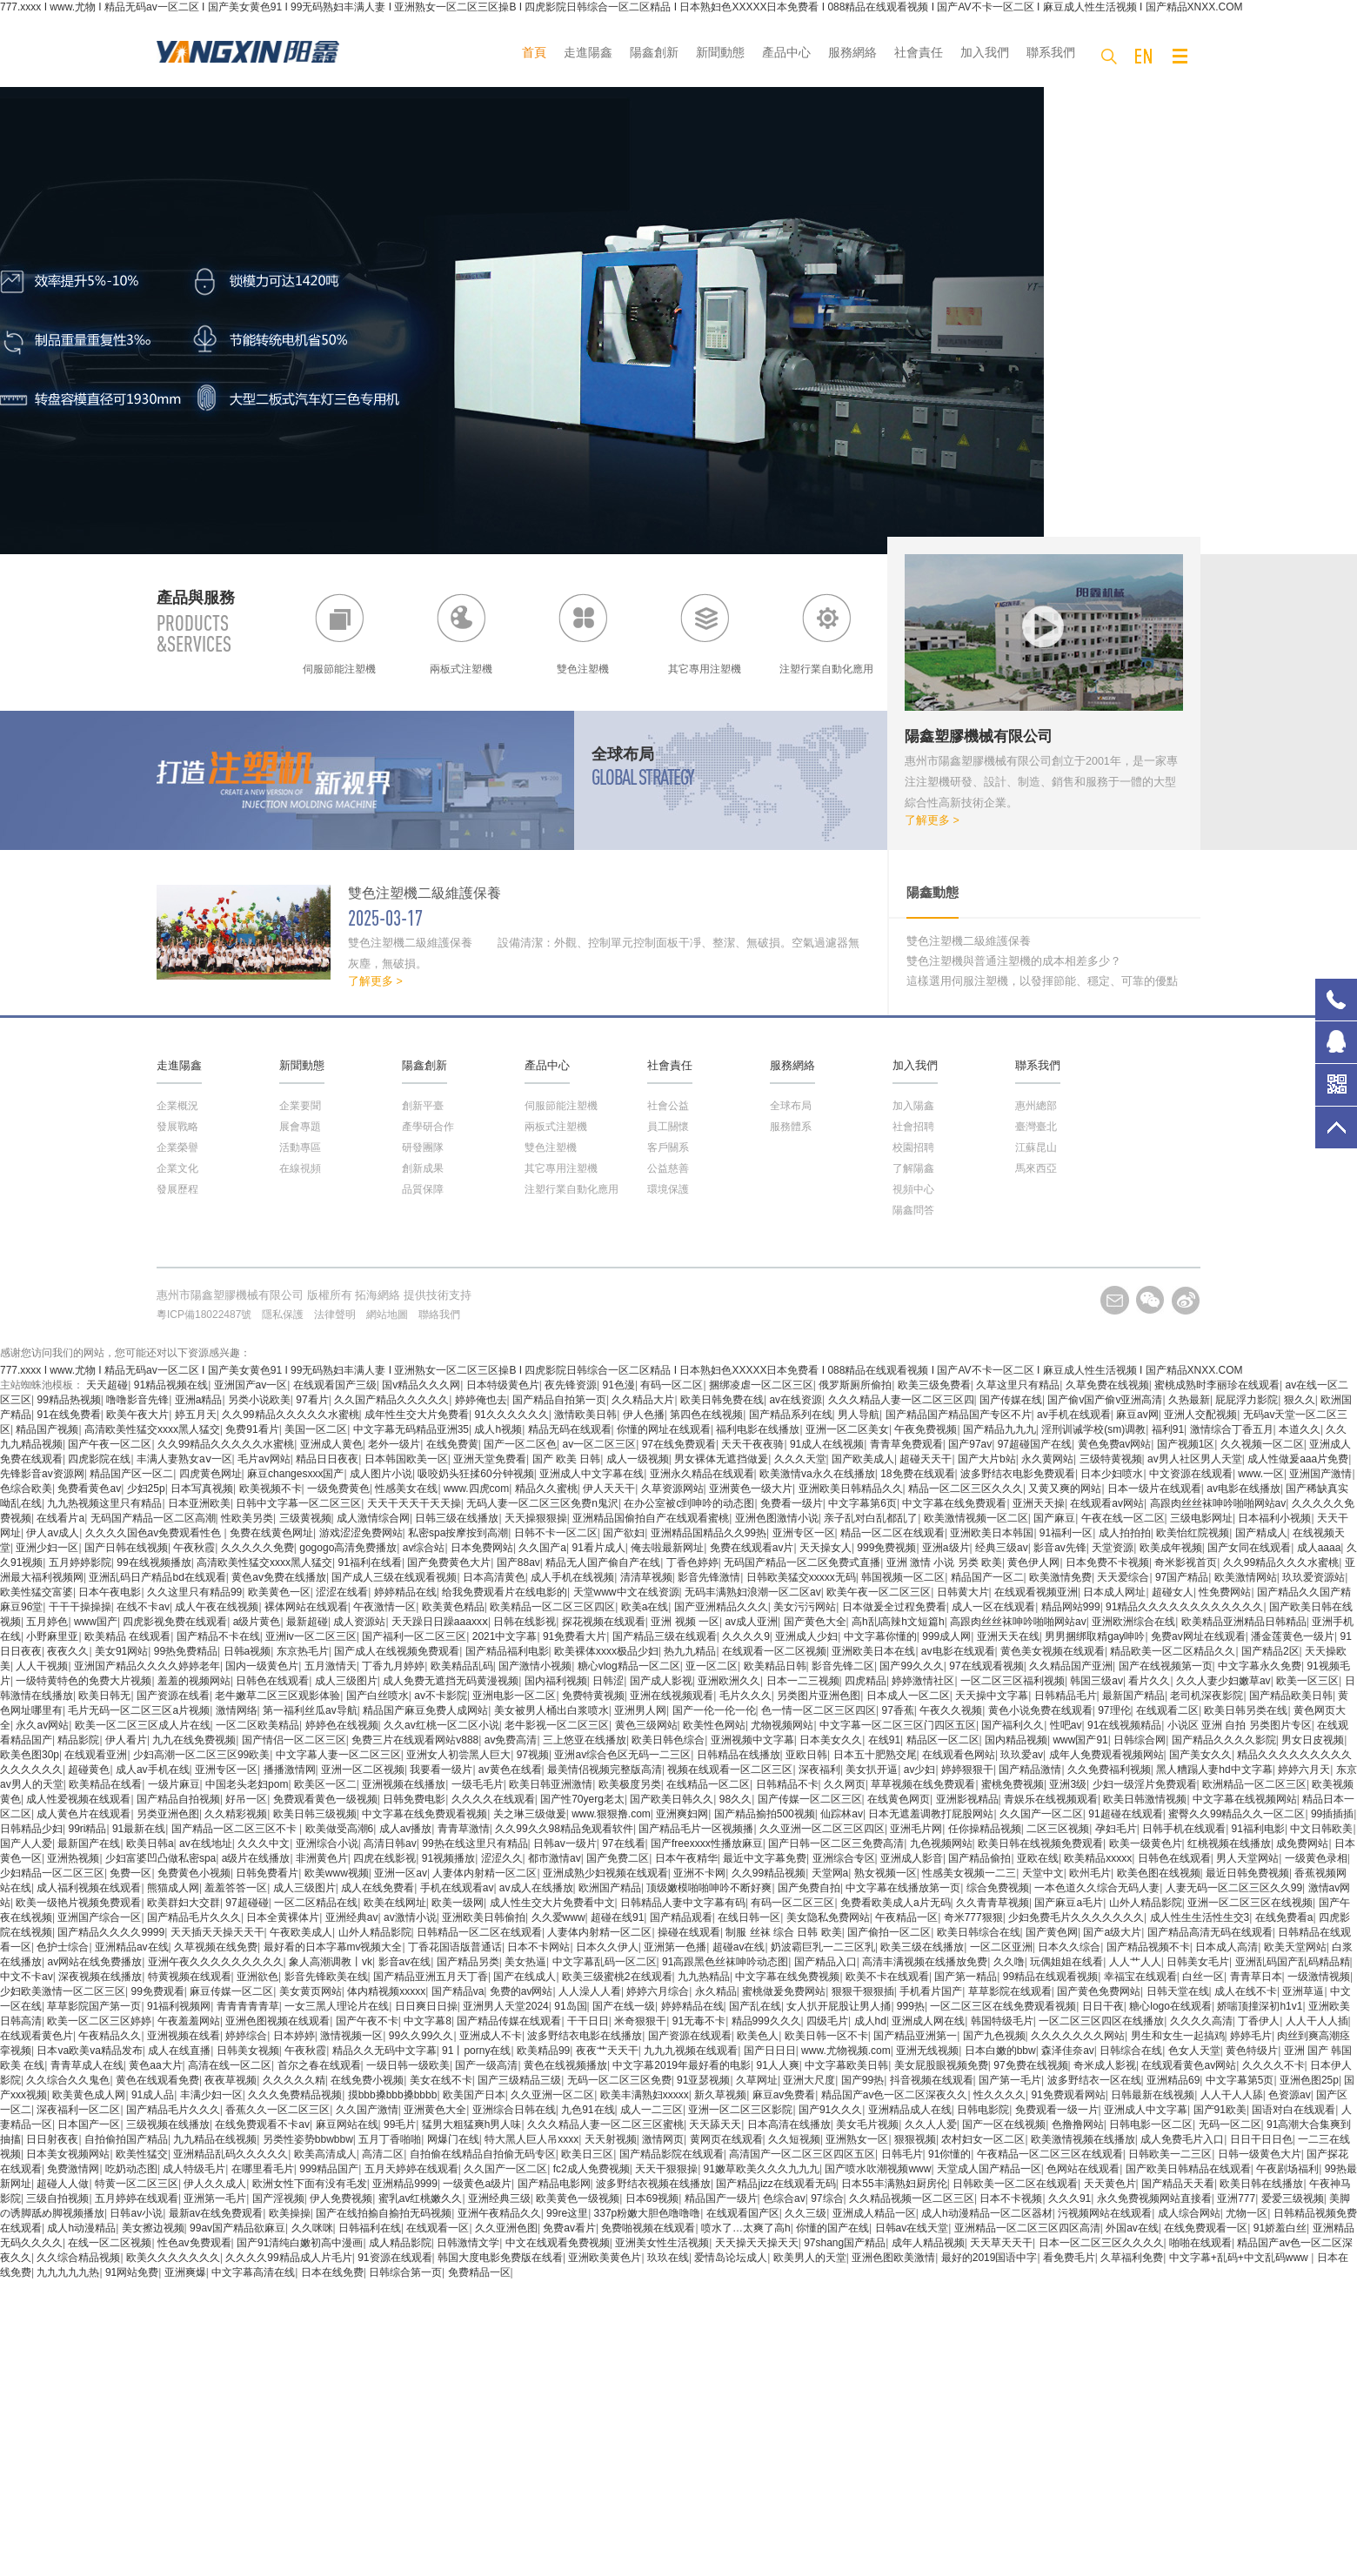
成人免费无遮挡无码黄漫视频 (450, 1681)
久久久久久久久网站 (1078, 2036)
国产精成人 (1261, 1533)
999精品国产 (328, 2169)
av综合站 (424, 1548)
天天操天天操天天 (757, 2243)
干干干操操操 (80, 1607)
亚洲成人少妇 (806, 1636)
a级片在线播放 (256, 1858)
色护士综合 (63, 1947)
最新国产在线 (88, 1843)
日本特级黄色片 (502, 1385)
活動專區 (300, 1147)
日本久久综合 (1069, 1947)
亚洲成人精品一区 (874, 2213)
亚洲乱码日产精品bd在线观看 (157, 1577)
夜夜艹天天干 (607, 2050)
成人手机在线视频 (572, 1577)
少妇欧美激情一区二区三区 (62, 1991)
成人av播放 (405, 1829)
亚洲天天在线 (1008, 1636)
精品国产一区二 (987, 1577)
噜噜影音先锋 (137, 1400)
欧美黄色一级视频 (577, 2198)
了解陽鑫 (913, 1168)
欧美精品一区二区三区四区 (552, 1607)
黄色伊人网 (1033, 1562)
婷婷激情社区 (923, 1681)
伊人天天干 (609, 1488)
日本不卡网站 (538, 1947)
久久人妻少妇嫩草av (1223, 1681)
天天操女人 (825, 1548)
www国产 (95, 1622)
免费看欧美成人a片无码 (895, 1903)
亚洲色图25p (1309, 2080)
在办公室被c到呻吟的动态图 (689, 1503)
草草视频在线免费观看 (923, 1784)
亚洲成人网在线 (928, 2021)
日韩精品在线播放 (738, 1755)
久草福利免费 (1131, 2257)
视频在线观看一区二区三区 (729, 1769)
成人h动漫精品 (81, 2228)
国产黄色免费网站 (1098, 1991)
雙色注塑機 (551, 1147)
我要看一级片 (441, 1769)
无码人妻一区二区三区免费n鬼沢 (542, 1503)
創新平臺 (423, 1106)
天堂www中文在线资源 (626, 1592)
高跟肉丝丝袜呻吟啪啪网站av (1218, 1503)
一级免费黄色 (338, 1488)
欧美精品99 (543, 2050)
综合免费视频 (997, 1888)
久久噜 (1009, 1962)
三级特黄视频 (1111, 1459)
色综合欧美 (26, 1488)
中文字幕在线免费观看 (954, 1503)
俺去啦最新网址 (667, 1548)
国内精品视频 (1016, 1740)
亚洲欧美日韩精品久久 (851, 1488)
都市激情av (554, 1858)
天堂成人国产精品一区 (989, 2169)
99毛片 (400, 2124)
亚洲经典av (351, 1917)
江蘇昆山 (1036, 1147)
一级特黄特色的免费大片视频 (83, 1681)
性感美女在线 (406, 1488)
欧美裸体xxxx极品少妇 (606, 1651)
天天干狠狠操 (666, 2169)
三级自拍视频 (57, 2198)
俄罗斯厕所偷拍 (855, 1385)
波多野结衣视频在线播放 (653, 2184)
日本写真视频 (201, 1488)
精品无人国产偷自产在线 (602, 1562)
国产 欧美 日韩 (566, 1459)
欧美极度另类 (629, 1784)
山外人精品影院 (1145, 1903)
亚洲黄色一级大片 (750, 1488)
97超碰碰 (246, 1903)
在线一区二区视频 (109, 2243)
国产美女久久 (1200, 1755)
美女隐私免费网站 (828, 1917)
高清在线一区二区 (229, 2065)
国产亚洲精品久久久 (721, 1607)
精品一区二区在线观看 (892, 1533)
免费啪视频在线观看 (648, 2228)
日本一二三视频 (802, 1681)
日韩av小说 (136, 2213)
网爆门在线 (453, 2139)
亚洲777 (1236, 2198)
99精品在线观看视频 (1050, 1976)
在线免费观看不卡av (262, 2124)
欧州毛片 (1090, 1873)
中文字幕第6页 (862, 1503)
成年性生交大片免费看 (416, 1414)
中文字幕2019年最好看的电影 (681, 2065)
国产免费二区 (617, 1858)
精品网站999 (1070, 1607)
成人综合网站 (1189, 2213)
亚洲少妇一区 (47, 1548)
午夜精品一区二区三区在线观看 (1050, 2154)
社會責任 (918, 52)
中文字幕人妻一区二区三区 (338, 1755)
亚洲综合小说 (327, 1843)
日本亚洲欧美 (199, 1503)
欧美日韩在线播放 (1261, 2184)
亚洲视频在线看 (183, 2036)
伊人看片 (126, 1740)
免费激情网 (73, 2169)
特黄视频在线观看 (189, 1976)
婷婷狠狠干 (967, 1769)
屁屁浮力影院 (1246, 1400)
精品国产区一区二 (131, 1474)
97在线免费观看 (679, 1444)
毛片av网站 (264, 1459)
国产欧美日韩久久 (671, 1799)
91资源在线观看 (394, 2257)
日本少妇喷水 (1111, 1474)
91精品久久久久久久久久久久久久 (1184, 1607)
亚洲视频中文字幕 (752, 1740)
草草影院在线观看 (1010, 1991)
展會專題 (300, 1127)
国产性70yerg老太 (582, 1799)
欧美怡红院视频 (1192, 1533)
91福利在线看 (370, 1562)
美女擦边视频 (153, 2228)
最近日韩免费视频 (1247, 1873)
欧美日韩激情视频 (1145, 1799)
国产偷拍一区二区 (889, 1932)
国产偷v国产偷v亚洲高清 (1104, 1400)
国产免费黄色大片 (449, 1562)
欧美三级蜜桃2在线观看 (617, 1976)
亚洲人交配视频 (1200, 1414)
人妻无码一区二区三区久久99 (1234, 1888)
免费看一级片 (791, 1503)
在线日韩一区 (749, 1917)
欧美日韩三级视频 (315, 1814)
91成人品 (152, 2095)
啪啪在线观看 (1200, 2243)
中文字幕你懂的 (880, 1636)
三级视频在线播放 (168, 2124)
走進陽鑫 (588, 52)
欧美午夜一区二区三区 (878, 1592)
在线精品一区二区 (708, 1784)
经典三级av (1001, 1548)
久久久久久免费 (257, 1548)
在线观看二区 (1167, 1710)
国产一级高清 (486, 2065)
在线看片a (60, 1518)
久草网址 (757, 2080)
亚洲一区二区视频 (362, 1769)
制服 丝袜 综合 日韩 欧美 (783, 1932)
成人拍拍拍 (1125, 1533)
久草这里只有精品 (1018, 1385)
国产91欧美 (1220, 2110)
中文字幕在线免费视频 (787, 1976)
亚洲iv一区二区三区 (311, 1636)
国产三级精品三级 (519, 2080)
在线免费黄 (452, 1444)
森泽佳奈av (1067, 2050)
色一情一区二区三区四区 (818, 1710)
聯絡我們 (439, 1314)
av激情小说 (410, 1917)
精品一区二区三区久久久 (965, 1488)
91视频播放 (448, 1858)
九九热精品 (704, 1976)
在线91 (884, 1740)
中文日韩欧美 (1321, 1829)
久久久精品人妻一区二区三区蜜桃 (605, 2124)
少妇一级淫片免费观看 (1145, 1784)
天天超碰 (107, 1385)
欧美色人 (758, 2036)
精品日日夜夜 (327, 1459)
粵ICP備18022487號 (204, 1314)
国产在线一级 (623, 2006)
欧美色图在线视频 (1158, 1873)
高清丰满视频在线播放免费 (924, 1962)
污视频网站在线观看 (1105, 2213)
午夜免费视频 (925, 1429)
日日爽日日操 (426, 2006)
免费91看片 (251, 1429)
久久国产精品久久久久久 (391, 1400)
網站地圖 (387, 1314)
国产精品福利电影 (507, 1651)
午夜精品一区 (906, 1917)
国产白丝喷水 (377, 1695)
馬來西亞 (1036, 1168)
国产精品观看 (681, 1917)
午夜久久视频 (950, 1710)
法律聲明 (335, 1314)
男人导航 (858, 1414)
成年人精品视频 (928, 2243)
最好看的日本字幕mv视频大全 (333, 1947)
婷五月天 (196, 1414)
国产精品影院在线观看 (671, 2154)
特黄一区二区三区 (136, 2184)
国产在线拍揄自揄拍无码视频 (383, 2213)
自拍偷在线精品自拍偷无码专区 (483, 2154)
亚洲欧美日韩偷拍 (483, 1917)
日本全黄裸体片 (282, 1917)
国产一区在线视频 (1004, 2124)
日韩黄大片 (963, 1592)
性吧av (1066, 1725)
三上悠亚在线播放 (584, 1740)
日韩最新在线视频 (1152, 2095)
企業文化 (177, 1168)
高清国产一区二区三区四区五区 (802, 2154)
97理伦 (1114, 1710)
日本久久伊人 (607, 1947)
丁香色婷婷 (692, 1562)
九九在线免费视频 (194, 1740)
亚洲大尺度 (809, 2080)
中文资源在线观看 (1191, 1474)
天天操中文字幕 (991, 1695)
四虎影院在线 (99, 1459)
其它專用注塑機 (561, 1168)
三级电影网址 (1201, 1518)
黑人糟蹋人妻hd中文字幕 (1214, 1769)
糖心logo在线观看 (1170, 2006)
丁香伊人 (1259, 2021)
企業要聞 (300, 1106)
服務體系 (791, 1127)
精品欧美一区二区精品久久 (1172, 1651)
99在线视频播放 (154, 1562)
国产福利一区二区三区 (414, 1636)
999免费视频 (886, 1548)
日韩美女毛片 (1197, 1962)
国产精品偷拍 (979, 1858)
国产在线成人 (524, 1976)
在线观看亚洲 (95, 1755)
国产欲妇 (624, 1533)
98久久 (735, 1799)
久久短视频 (794, 2139)
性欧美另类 (247, 1518)
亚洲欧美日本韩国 (991, 1533)
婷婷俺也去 (481, 1400)
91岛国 (570, 2006)
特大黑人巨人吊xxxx (531, 2139)
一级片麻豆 (174, 1784)
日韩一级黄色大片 (1259, 2154)
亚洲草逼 (1303, 1991)
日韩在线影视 (524, 1622)
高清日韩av (390, 1843)
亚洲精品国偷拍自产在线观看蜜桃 (650, 1518)
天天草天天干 (1001, 2243)
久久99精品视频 (769, 1873)
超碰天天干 (925, 1459)
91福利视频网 (179, 2006)
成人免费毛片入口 (1182, 2139)
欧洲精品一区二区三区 (1254, 1784)
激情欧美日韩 (585, 1414)
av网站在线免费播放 (94, 1962)
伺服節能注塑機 (561, 1106)
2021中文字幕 (505, 1636)
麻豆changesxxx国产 (295, 1474)
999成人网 (946, 1636)
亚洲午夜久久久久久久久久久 (216, 1962)
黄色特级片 (1252, 2050)
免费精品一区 (479, 2272)
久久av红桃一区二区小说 (441, 1725)
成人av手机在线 (153, 1769)
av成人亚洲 (751, 1622)
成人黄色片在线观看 (83, 1814)
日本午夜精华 (686, 1858)
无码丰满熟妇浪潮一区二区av (753, 1592)
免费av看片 (569, 2228)
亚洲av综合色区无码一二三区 (622, 1755)
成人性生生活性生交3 (1200, 1917)
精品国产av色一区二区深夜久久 (894, 2095)
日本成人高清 (1226, 1947)
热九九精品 (690, 1651)
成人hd (870, 2021)
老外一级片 (394, 1444)
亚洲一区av (400, 1873)
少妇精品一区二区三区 (52, 1873)
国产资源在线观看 (690, 2036)
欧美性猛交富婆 (36, 1592)
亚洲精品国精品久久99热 (708, 1533)
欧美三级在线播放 (922, 1947)
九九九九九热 (68, 2272)
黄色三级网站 (646, 1725)
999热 (911, 2006)
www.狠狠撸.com (611, 1814)
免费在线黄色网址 (271, 1533)
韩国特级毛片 (1002, 2021)
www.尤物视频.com (846, 2050)
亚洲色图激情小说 (777, 1518)
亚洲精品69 (1173, 2080)
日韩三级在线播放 (456, 1518)
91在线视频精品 (1124, 1725)
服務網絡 (852, 52)
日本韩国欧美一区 (406, 1459)
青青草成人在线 (87, 2065)
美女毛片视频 (867, 2124)
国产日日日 (770, 2050)
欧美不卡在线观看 (887, 1976)
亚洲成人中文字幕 (1145, 2110)
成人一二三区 (651, 2110)
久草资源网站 (672, 1488)
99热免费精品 (185, 1651)
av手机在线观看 (1074, 1414)
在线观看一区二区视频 (774, 1651)
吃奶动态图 (131, 2169)
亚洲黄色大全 (435, 2110)
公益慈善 (668, 1168)
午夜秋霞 (194, 1548)
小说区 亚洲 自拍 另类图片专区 (1239, 1725)
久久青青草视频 (992, 1903)
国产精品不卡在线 (218, 1636)
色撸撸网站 (1078, 2124)
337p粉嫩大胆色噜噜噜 (647, 2213)
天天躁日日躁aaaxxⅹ (439, 1622)
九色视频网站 (941, 1843)
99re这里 (567, 2213)
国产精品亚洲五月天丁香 (430, 1976)
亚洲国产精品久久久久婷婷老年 (147, 1666)
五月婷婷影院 (80, 1562)
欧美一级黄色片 (1145, 1843)
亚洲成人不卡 (490, 2036)
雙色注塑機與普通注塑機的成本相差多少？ (1013, 961)
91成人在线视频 (827, 1444)
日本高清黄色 (494, 1577)
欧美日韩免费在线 (722, 1400)
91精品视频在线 (171, 1385)
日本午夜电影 (109, 1592)
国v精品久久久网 (421, 1385)
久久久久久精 (294, 2080)
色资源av (1289, 2095)
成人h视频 (498, 1429)
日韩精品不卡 (787, 1784)
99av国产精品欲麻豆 (237, 2228)
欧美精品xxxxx (1098, 1858)
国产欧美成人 (863, 1459)
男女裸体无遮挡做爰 (721, 1459)
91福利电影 (1258, 1829)
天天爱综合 (1123, 1577)
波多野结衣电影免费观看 (1017, 1474)
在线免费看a (1284, 1917)
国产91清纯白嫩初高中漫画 (300, 2243)
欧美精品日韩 (775, 1666)
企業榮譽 (177, 1147)
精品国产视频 (47, 1429)
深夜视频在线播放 (100, 1976)
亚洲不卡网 (699, 1873)
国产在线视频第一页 (1166, 1666)
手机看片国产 (930, 1991)
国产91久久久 (830, 2110)
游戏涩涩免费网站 (361, 1533)
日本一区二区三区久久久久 (1101, 2243)
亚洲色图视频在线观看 (277, 2021)
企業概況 (177, 1106)
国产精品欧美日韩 (1291, 1695)
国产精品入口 (825, 1962)
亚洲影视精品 (967, 1799)
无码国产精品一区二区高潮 (153, 1518)
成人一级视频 (637, 1459)
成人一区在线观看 (993, 1607)
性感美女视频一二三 (969, 1873)
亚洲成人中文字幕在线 (591, 1474)
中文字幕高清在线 (253, 2272)
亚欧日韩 (806, 1755)
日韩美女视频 (248, 2050)
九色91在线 (587, 2110)
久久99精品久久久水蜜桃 (1281, 1562)
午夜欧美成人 (301, 1932)
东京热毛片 (303, 1651)
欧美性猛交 (142, 2154)
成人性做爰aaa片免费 (1297, 1459)
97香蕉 (897, 1710)
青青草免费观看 (906, 1444)
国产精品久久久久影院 (1224, 1740)
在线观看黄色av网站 (1188, 2065)
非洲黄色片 (322, 1858)
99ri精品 (87, 1829)
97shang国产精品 (845, 2243)
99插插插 (1332, 1814)
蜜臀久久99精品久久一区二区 (1236, 1814)
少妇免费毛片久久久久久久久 (1076, 1917)
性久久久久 (999, 2095)
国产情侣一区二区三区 (294, 1740)
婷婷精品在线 (405, 1592)
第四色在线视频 (706, 1414)
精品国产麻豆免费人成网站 (425, 1710)
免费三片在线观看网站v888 (414, 1740)
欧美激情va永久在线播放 (817, 1474)
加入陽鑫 (913, 1106)
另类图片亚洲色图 (818, 1695)
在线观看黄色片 (36, 2036)
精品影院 (78, 1740)
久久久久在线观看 (493, 1799)
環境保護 (668, 1189)
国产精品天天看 (1177, 2184)
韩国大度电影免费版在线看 (500, 2257)
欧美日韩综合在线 (978, 1932)
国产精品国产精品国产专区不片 (959, 1414)
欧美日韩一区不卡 (826, 2036)
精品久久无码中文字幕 (384, 2050)
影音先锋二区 (843, 1666)
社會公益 (668, 1106)
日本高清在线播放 (789, 2124)
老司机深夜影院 (1206, 1695)
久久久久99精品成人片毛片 (288, 2257)
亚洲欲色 (257, 1976)
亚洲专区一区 (803, 1533)
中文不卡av (26, 1976)
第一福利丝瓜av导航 (310, 1710)
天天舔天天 (715, 2124)
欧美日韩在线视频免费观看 (1040, 1843)
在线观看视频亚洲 (1036, 1592)
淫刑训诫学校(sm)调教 (1093, 1429)
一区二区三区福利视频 (1012, 1681)
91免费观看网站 (1068, 2095)
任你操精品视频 (984, 1829)
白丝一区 (1203, 1976)
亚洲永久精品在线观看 (702, 1474)
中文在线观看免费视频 (557, 2243)
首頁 (534, 52)
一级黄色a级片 (477, 2184)
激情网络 (236, 1710)
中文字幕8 (427, 2021)
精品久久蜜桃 (546, 1488)
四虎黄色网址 (210, 1474)
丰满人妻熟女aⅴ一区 (184, 1459)
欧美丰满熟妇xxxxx (644, 2095)
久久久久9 (746, 1636)
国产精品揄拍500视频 (764, 1814)
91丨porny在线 (476, 2050)
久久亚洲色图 (506, 2228)
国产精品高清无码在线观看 (1210, 1932)
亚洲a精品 (199, 1400)
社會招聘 (913, 1127)
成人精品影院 (400, 2243)
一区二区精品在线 (316, 1903)
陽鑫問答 (913, 1210)
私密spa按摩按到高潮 (458, 1533)
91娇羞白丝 (1280, 2228)
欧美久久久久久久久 (173, 2257)
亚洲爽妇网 (682, 1814)
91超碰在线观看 (1125, 1814)
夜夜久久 (68, 1651)
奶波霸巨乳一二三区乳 (823, 1947)
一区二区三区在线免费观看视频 (1003, 2006)
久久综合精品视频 (78, 2257)
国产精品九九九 (999, 1429)
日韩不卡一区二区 (556, 1533)
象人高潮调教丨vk (330, 1962)
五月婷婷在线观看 (136, 2198)
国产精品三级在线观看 (664, 1636)
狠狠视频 (915, 2139)
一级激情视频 (1318, 1976)
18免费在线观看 (917, 1474)
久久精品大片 (643, 1400)
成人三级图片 (346, 1681)
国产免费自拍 (809, 1888)
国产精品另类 (468, 1962)
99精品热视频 (68, 1400)
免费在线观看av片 (752, 1548)
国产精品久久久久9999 (110, 1932)
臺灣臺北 (1036, 1127)
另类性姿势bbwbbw (308, 2139)
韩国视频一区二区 (903, 1577)
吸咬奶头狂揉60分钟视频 (475, 1474)
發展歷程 (177, 1189)
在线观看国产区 (742, 2213)
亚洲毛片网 (916, 1829)
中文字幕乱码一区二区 (604, 1962)
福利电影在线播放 (757, 1429)
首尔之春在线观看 (319, 2065)
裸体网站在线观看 (306, 1607)
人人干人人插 (1317, 2021)
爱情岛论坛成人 (730, 2257)
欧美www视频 (336, 1873)
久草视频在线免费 (215, 1947)
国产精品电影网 (554, 2184)
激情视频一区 (351, 2036)
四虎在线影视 (384, 1858)
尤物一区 (1246, 2213)
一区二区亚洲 (1001, 1947)
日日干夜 (1103, 2006)
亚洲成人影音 (911, 1858)
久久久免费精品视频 (295, 2095)
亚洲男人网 (640, 1710)
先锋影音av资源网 (42, 1474)
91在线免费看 (68, 1414)
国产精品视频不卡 (1148, 1947)
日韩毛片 (902, 2154)
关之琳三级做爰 (529, 1814)
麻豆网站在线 (347, 2124)
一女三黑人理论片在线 (336, 2006)
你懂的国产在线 (832, 2228)
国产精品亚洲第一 (915, 2036)
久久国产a (542, 1548)
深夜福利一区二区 (78, 2110)
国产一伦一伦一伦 (714, 1710)
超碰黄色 (89, 1769)
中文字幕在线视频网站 (1245, 1799)
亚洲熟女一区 (857, 2139)
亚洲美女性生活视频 (662, 2243)
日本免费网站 (482, 1548)
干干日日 (588, 2021)
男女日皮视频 (1312, 1740)
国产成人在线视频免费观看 (396, 1651)
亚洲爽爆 (185, 2272)
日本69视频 (651, 2198)
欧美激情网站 (1245, 1577)
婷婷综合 (246, 2036)
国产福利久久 (1012, 1725)
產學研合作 (428, 1127)
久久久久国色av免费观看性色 (154, 1533)
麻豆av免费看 (784, 2095)
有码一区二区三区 (792, 1903)
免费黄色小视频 (194, 1873)
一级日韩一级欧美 (408, 2065)
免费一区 (130, 1873)
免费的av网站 (521, 1991)
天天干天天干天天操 (414, 1503)
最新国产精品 (1133, 1695)
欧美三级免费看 (934, 1385)
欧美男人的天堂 (809, 2257)
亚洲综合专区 (843, 1858)
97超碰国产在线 (1035, 1444)
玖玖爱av (1021, 1755)
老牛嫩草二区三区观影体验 (277, 1695)
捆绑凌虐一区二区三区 (761, 1385)
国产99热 (862, 2080)
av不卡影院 (440, 1695)
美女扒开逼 (872, 1769)
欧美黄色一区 (279, 1592)
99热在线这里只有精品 (474, 1843)
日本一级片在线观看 (1154, 1488)
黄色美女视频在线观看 (1052, 1651)
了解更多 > (932, 820)
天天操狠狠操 (536, 1518)
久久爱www (558, 1917)
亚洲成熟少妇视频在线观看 (605, 1873)
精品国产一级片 (721, 2198)
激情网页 (663, 2139)
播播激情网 (290, 1769)
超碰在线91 (617, 1917)
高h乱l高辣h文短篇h (898, 1622)
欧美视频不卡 (270, 1488)
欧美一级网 (457, 1903)
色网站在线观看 (1083, 2169)
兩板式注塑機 (556, 1127)
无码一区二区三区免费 (619, 2080)
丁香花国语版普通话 (455, 1947)
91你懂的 (949, 2154)
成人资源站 (359, 1622)
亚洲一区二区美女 (847, 1429)
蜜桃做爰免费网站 (784, 1991)
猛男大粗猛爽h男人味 (472, 2124)
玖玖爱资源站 (1313, 1577)
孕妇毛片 (1116, 1829)
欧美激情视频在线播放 (1083, 2139)
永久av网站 (42, 1725)
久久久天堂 (800, 1459)
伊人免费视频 (341, 2198)
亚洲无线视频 (927, 2050)
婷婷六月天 (1304, 1769)
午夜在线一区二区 (1123, 1518)
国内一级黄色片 (261, 1666)
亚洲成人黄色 (331, 1444)
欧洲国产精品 (609, 1888)
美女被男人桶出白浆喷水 (551, 1710)
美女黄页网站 (310, 1991)
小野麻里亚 (52, 1636)
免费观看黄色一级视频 (325, 1799)
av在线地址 (205, 1843)
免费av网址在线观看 (1198, 1636)
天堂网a (830, 1873)
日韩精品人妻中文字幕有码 (682, 1903)
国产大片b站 (987, 1459)
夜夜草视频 (230, 2080)
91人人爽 (777, 2065)
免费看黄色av (89, 1488)
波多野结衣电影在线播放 (584, 2036)
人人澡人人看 (589, 1991)
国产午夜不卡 (367, 2021)
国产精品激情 (1030, 1769)
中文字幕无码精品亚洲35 (411, 1429)
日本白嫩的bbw (1000, 2050)
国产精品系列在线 (790, 1414)
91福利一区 (1066, 1533)
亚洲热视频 (73, 1858)
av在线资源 (795, 1400)
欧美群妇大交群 (183, 1903)
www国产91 (1080, 1740)
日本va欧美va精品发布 (89, 2050)
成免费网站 (1302, 1843)
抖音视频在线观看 (931, 2080)
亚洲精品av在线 (132, 1947)
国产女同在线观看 (1249, 1548)
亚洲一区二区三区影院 (740, 2110)
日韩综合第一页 (405, 2272)
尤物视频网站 (782, 1725)
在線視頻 (300, 1168)
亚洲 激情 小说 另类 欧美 (944, 1562)
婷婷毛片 (1251, 2036)
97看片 (312, 1400)
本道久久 (1299, 1429)
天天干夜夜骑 (752, 1444)
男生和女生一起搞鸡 (1178, 2036)
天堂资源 (1112, 1548)
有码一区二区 (671, 1385)
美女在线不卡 (441, 2080)
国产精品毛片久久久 (194, 1917)
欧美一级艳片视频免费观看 (78, 1903)
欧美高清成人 (325, 2154)
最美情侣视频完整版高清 (604, 1769)
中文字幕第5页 (1240, 2080)
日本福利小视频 (1274, 1518)
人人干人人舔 (1231, 2095)
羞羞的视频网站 (194, 1681)
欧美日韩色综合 (668, 1740)
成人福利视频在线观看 (89, 1888)
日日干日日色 (1261, 2139)
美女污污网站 (804, 1607)
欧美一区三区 (1307, 1681)
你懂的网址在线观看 (664, 1429)
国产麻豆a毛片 (1068, 1903)
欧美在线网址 (395, 1903)
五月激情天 (330, 1666)
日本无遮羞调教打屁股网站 (930, 1814)
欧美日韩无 (104, 1695)
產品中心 (786, 52)
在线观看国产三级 (335, 1385)
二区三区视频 (1057, 1829)
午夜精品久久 (109, 2036)
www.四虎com (476, 1488)
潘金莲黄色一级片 (1292, 1636)
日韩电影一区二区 (1151, 2124)
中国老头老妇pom (246, 1784)
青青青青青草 (248, 2006)
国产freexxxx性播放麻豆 (707, 1843)
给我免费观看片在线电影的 (504, 1592)
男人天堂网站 (1247, 1858)
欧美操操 (290, 2213)
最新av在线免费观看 (216, 2213)
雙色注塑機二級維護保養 (968, 941)
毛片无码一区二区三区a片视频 (139, 1710)
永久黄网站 (1047, 1459)
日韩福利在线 (369, 2228)
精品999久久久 (766, 2021)
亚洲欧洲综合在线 (1133, 1622)
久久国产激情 (367, 2110)
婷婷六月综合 (657, 1991)
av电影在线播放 (1243, 1488)
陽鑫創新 (654, 52)
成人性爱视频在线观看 (78, 1799)
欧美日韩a (150, 1843)
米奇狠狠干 (640, 2021)
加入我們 (984, 52)
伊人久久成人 (215, 2184)
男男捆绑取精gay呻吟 (1095, 1636)
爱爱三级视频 (1292, 2198)
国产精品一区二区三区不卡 (235, 1829)
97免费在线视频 (1030, 2065)
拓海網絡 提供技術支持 (413, 1294)
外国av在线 (1132, 2228)
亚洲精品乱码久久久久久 (230, 2154)
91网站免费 (131, 2272)
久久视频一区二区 (1262, 1444)
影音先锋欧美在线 (326, 1976)
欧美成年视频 (1171, 1548)
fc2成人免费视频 (591, 2169)
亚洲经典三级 (499, 2198)
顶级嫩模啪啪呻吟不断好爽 (709, 1888)
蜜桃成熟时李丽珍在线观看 (1217, 1385)
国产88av (518, 1562)
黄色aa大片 (155, 2065)
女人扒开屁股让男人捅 (838, 2006)
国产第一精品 (965, 1976)
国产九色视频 (994, 2036)
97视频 (533, 1755)
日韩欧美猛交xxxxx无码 (801, 1577)
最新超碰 (307, 1622)
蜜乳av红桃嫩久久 (420, 2198)
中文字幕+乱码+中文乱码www (1240, 2257)
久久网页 (845, 1784)
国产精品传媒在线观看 (509, 2021)
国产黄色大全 (815, 1622)
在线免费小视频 (367, 2080)
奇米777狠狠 (973, 1917)
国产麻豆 (1054, 1518)
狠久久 (1299, 1400)
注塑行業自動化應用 (571, 1189)
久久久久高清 (1201, 2021)
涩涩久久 (502, 1858)
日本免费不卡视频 (1107, 1562)
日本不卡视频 (1010, 2198)
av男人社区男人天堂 (1194, 1459)
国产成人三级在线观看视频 (394, 1577)
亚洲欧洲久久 (729, 1681)
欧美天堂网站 (1295, 1947)
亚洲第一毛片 (215, 2198)
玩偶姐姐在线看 (1066, 1962)
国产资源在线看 (173, 1695)
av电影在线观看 (958, 1651)
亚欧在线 (1038, 1858)
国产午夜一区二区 (109, 1444)
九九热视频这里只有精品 (104, 1503)
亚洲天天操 (1039, 1503)
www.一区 (1261, 1474)
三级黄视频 (305, 1518)
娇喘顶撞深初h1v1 (1259, 2006)
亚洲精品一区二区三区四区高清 (1027, 2228)
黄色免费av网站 (1115, 1444)
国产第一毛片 (1010, 2080)
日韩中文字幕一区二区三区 (298, 1503)
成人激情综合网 (373, 1518)
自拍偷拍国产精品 (126, 2139)
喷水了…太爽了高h (746, 2228)
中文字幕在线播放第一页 (903, 1888)
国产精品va (458, 1991)
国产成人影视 (661, 1681)
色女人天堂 (1194, 2050)
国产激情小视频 (535, 1666)
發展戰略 (177, 1127)
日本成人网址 (1114, 1592)
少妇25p (146, 1488)
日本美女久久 (830, 1740)
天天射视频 (611, 2139)
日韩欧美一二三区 (1170, 2154)
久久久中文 (263, 1843)
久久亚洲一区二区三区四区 (822, 1829)
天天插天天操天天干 (217, 1932)
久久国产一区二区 (1041, 1814)
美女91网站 (121, 1651)
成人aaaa (1319, 1548)
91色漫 (619, 1385)
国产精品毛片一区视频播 (695, 1829)
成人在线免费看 (377, 1888)
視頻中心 (913, 1189)
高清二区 (383, 2154)
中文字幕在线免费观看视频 (424, 1814)
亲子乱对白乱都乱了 (871, 1518)
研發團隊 (423, 1147)
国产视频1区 (1186, 1444)
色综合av (784, 2198)
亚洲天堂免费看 (489, 1459)
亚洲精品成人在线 (910, 2110)
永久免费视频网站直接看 (1154, 2198)
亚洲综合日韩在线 (514, 2110)
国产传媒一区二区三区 (810, 1799)
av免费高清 (511, 1740)
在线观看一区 (437, 2228)
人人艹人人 (1135, 1962)
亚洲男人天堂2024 (506, 2006)
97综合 (827, 2198)
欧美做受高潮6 (339, 1829)
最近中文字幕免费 (764, 1858)
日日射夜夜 (52, 2139)
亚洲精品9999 (405, 2184)
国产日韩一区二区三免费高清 (836, 1843)
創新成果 (423, 1168)
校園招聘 (913, 1147)
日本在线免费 (332, 2272)
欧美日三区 (587, 2154)
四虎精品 (865, 1681)
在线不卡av (143, 1607)
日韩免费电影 (414, 1799)
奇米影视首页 (1185, 1562)
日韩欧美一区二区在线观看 (1015, 2184)
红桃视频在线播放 (1229, 1843)
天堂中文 (1043, 1873)
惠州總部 (1036, 1106)
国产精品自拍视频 (178, 1799)
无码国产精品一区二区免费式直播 (802, 1562)
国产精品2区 (1270, 1651)
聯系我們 (1050, 52)
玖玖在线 (668, 2257)
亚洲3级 (1067, 1784)
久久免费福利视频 (1109, 1769)
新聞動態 (720, 52)
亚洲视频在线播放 (403, 1784)
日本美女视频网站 (68, 2154)
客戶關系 (668, 1147)
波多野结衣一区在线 (1094, 2080)
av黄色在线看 (510, 1769)
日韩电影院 (983, 2110)
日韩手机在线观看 (1184, 1829)
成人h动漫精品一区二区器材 (987, 2213)
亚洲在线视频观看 (671, 1695)
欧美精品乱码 (462, 1666)
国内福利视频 (556, 1681)
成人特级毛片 (194, 2169)
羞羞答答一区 (235, 1888)
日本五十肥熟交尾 (875, 1755)
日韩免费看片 (267, 1873)
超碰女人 (1172, 1592)
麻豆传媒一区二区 (231, 1991)
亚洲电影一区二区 (514, 1695)
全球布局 (791, 1106)
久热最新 (1189, 1400)
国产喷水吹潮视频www (878, 2169)
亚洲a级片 (946, 1548)
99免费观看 (157, 1991)
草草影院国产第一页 (94, 2006)
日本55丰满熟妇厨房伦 (893, 2184)
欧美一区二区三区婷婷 (99, 2021)
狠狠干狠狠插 (863, 1991)
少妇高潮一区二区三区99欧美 (201, 1755)
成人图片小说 (381, 1474)
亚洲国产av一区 (251, 1385)
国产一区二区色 (520, 1444)
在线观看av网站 (1107, 1503)
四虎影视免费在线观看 (175, 1622)
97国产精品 (1181, 1577)
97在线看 (623, 1843)
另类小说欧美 (259, 1400)
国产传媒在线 (1010, 1400)
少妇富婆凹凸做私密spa (160, 1858)
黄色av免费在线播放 (278, 1577)
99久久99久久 (421, 2036)
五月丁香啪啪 (389, 2139)
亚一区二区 (711, 1666)
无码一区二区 (1230, 2124)
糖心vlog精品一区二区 (629, 1666)
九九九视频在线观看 (691, 2050)
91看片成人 (598, 1548)
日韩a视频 (247, 1651)
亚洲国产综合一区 (99, 1917)
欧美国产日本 (474, 2095)
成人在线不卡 (1245, 1991)
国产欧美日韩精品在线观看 (1188, 2169)
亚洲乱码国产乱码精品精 (1292, 1962)
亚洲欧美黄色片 (604, 2257)
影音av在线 (404, 1962)
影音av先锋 (1059, 1548)
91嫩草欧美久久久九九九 (761, 2169)
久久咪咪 (312, 2228)
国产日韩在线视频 (126, 1548)
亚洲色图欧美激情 (893, 2257)
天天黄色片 (1110, 2184)
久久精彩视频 (235, 1814)
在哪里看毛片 (262, 2169)
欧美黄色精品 (453, 1607)
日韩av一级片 (565, 1843)
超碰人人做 (63, 2184)
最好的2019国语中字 (989, 2257)
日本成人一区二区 (908, 1695)
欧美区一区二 (325, 1784)
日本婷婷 (294, 2036)
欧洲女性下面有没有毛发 (309, 2184)
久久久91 (1069, 2198)
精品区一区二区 (942, 1740)
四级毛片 (827, 2021)
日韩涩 (608, 1681)
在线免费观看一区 (1205, 2228)
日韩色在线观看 (272, 1681)
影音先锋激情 (709, 1577)
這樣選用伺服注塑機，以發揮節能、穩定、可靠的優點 (1042, 981)
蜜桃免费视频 (1012, 1784)
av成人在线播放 (536, 1888)
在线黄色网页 (898, 1799)
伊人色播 (644, 1414)
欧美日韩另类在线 (1245, 1710)
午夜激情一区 (384, 1607)
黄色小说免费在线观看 (1040, 1710)
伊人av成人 (52, 1533)
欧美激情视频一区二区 (976, 1518)
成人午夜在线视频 (216, 1607)
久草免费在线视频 (1107, 1385)
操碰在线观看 (689, 1932)
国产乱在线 (755, 2006)
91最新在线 (138, 1829)
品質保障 (423, 1189)
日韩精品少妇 (31, 1829)
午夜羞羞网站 (188, 2021)
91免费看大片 (574, 1636)
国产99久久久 (911, 1666)
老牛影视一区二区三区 (557, 1725)
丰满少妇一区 (211, 2095)
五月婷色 (47, 1622)
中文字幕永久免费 (1259, 1666)
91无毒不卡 (698, 2021)
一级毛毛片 (477, 1784)
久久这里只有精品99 (194, 1592)
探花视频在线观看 (603, 1622)
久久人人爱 (931, 2124)
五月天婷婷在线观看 (411, 2169)
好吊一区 (246, 1799)
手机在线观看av (457, 1888)
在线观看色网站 (958, 1755)
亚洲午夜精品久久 (499, 2213)
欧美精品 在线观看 (127, 1636)
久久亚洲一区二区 (552, 2095)
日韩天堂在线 (1177, 1991)
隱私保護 (283, 1314)
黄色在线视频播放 (565, 2065)
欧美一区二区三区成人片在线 (143, 1725)
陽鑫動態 (932, 892)
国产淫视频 (278, 2198)
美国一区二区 (315, 1429)
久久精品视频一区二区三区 (911, 2198)
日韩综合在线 (1131, 2050)
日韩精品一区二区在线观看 (479, 1932)
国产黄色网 (1052, 1932)
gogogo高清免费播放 (348, 1548)
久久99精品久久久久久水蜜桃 (290, 1414)
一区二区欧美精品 (257, 1725)
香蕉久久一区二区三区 (277, 2110)
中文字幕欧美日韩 (846, 2065)
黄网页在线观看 (726, 2139)
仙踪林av (841, 1814)
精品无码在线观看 (570, 1429)
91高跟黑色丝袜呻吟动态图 (725, 1962)
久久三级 (805, 2213)
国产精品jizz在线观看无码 (775, 2184)
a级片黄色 (257, 1622)
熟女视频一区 (885, 1873)
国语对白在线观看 (1293, 2110)
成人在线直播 (179, 2050)
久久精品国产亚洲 (1071, 1666)
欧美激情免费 (1060, 1577)
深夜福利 (819, 1769)
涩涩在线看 (342, 1592)
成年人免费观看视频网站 (1106, 1755)
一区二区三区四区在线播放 (1101, 2021)
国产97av (970, 1444)
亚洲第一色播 (675, 1947)
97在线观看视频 (986, 1666)
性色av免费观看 (194, 2243)
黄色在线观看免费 (157, 2080)
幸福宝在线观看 (1140, 1976)
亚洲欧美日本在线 (873, 1651)
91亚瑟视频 (703, 2080)
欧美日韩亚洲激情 (550, 1784)
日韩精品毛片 (1065, 1695)
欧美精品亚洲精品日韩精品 (1244, 1622)
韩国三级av (1096, 1681)
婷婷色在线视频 (341, 1725)
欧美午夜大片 (137, 1414)
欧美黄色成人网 (88, 2095)
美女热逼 (525, 1962)
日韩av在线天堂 (912, 2228)
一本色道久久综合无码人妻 (1097, 1888)
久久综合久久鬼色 (68, 2080)
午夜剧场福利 (1287, 2169)
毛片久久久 (745, 1695)
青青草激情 (464, 1829)
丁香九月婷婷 (393, 1666)
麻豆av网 (1137, 1414)
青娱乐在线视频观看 (1051, 1799)
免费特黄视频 (593, 1695)
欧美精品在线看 (105, 1784)
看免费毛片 (1069, 2257)
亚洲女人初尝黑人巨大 (458, 1755)
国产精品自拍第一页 (559, 1400)
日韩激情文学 (468, 2243)
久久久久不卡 (1273, 2065)
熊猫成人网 (173, 1888)
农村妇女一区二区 (983, 2139)
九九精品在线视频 (215, 2139)
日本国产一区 (88, 2124)
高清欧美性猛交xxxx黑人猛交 (152, 1429)
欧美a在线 (645, 1607)
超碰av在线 (738, 1947)
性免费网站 (1225, 1592)
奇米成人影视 (1104, 2065)
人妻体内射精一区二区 (484, 1873)
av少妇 (920, 1769)
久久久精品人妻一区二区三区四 (901, 1400)
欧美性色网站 (714, 1725)
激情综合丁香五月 (1231, 1429)
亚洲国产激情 (1320, 1474)
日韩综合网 (1139, 1740)
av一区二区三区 (600, 1444)
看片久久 (1149, 1681)
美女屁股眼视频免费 (941, 2065)
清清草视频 (646, 1577)
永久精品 (716, 1991)
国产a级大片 (1112, 1932)
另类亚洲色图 (168, 1814)
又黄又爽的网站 (1064, 1488)
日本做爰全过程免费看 (894, 1607)
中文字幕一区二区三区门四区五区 (897, 1725)
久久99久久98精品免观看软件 (564, 1829)
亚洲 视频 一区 (685, 1622)
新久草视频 (720, 2095)
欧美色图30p (29, 1755)
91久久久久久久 (511, 1414)
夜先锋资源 (571, 1385)
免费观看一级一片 (1057, 2110)
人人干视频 (42, 1666)
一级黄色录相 (1316, 1858)
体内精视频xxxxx (386, 1991)
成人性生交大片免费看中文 (552, 1903)
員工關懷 (668, 1127)
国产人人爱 (26, 1843)
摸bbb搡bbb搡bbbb (393, 2095)
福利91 (1168, 1429)
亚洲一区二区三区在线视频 (1250, 1903)
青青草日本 (1256, 1976)
